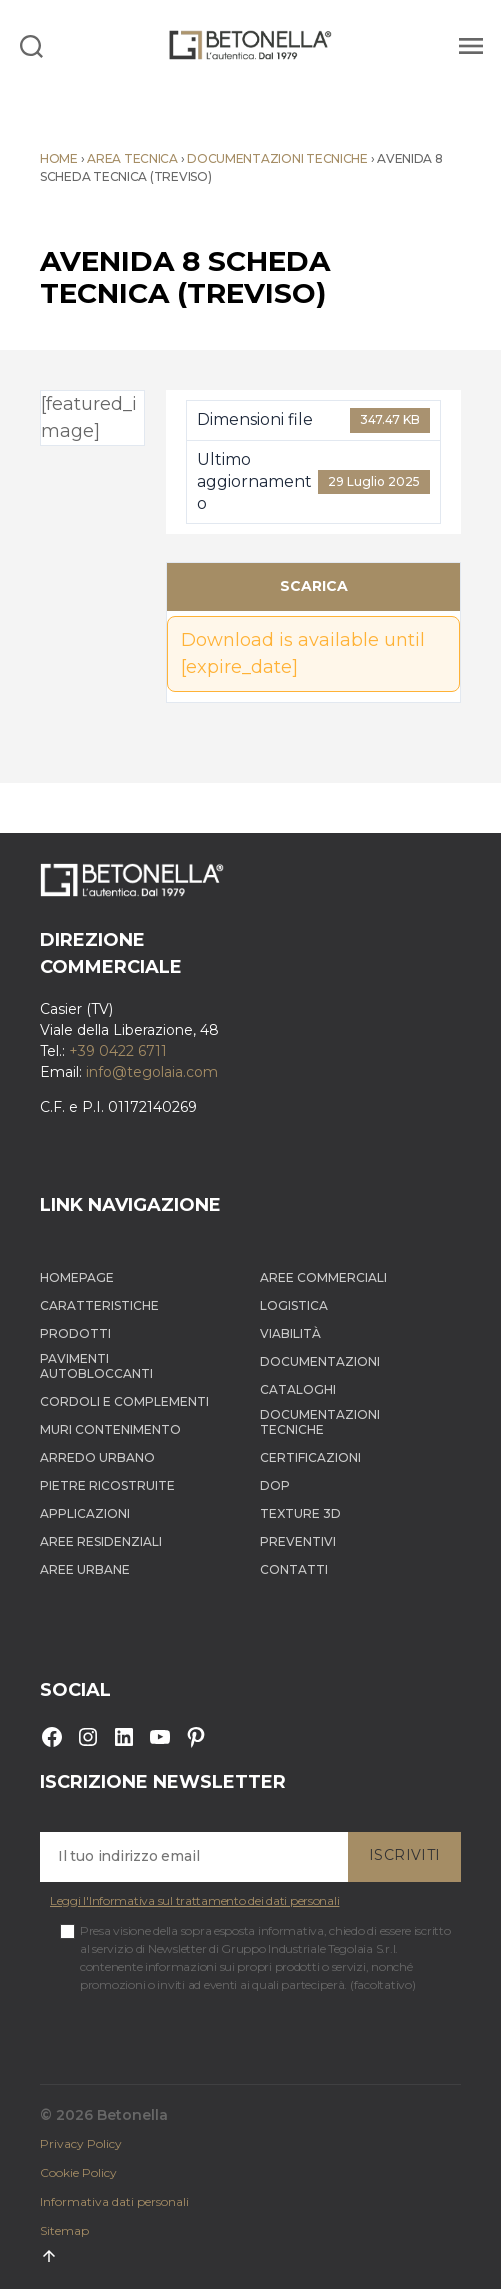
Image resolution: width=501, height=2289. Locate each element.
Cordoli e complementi (124, 1401)
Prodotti (75, 1333)
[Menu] (468, 45)
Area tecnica (132, 158)
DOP (275, 1485)
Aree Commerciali (323, 1277)
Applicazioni (85, 1513)
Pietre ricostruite (107, 1485)
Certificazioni (310, 1457)
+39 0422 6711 (118, 1051)
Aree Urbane (85, 1569)
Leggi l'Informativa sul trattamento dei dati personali (194, 1900)
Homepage (77, 1277)
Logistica (294, 1305)
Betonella (132, 2115)
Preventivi (298, 1541)
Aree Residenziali (101, 1541)
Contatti (294, 1569)
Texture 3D (300, 1513)
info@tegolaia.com (152, 1072)
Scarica (314, 586)
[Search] (31, 45)
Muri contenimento (110, 1429)
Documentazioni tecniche (277, 158)
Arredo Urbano (97, 1457)
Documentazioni (320, 1361)
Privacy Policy (81, 2143)
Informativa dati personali (114, 2201)
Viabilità (290, 1333)
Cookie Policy (78, 2172)
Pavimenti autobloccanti (96, 1366)
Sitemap (64, 2230)
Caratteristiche (99, 1305)
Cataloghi (298, 1389)
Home (59, 158)
